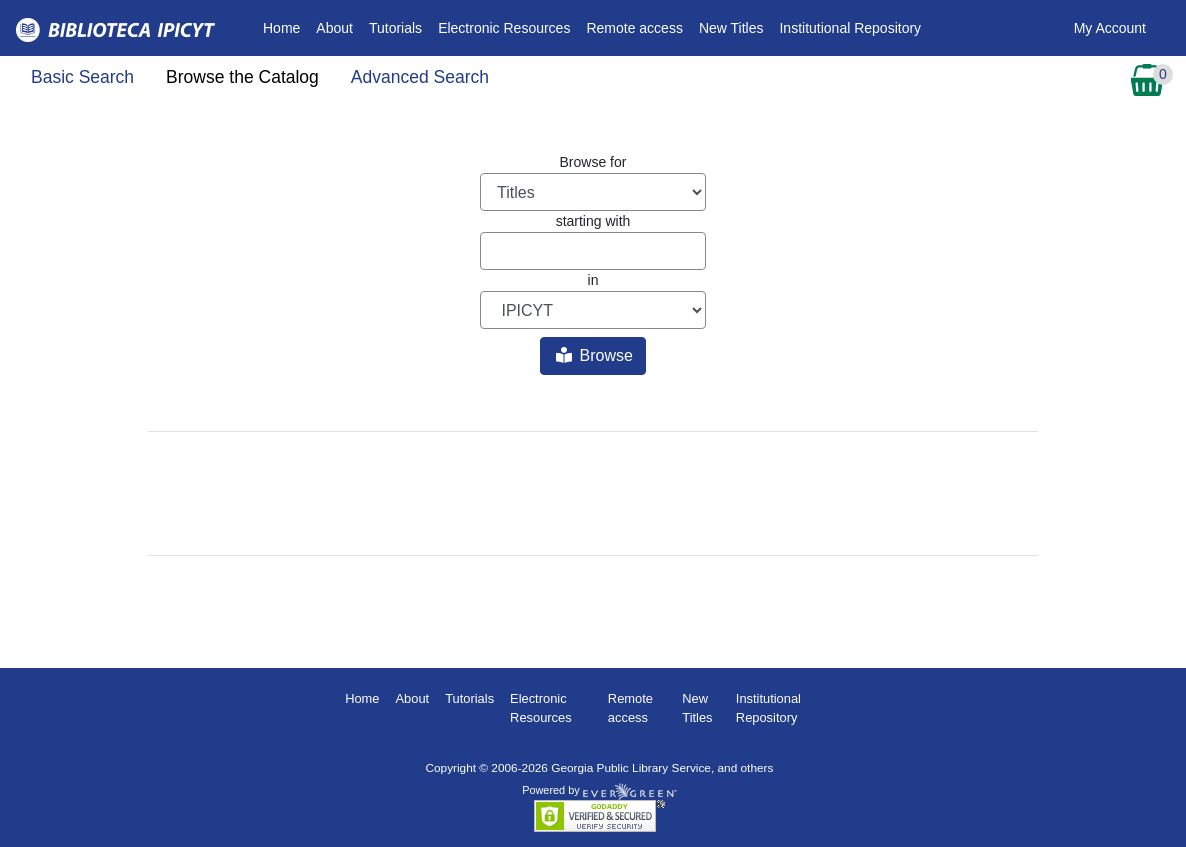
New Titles (731, 28)
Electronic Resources (504, 28)
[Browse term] (593, 251)
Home (285, 26)
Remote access (634, 28)
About (334, 28)
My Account (1110, 28)
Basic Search (82, 77)
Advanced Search (420, 77)
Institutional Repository (850, 28)
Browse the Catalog (242, 77)
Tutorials (395, 28)
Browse (594, 355)
